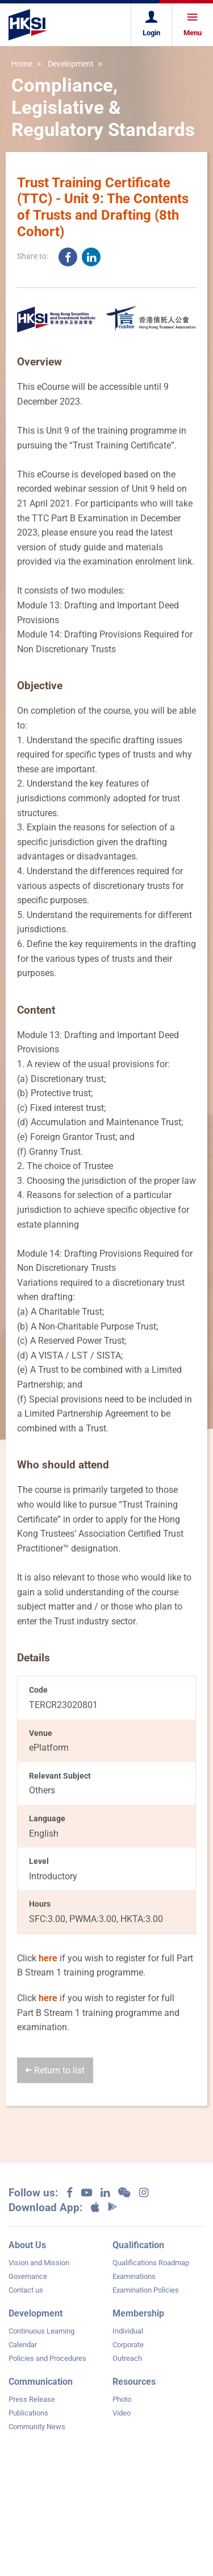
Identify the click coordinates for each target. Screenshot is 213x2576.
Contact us (26, 2290)
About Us (27, 2245)
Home (21, 64)
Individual (127, 2331)
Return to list (55, 2070)
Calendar (23, 2344)
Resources (134, 2381)
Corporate (128, 2344)
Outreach (127, 2358)
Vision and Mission (39, 2262)
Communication (41, 2381)
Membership (138, 2313)
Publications (28, 2413)
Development (71, 64)
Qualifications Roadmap (150, 2262)
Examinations (134, 2276)
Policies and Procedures (47, 2358)
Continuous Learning (41, 2331)
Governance (28, 2276)
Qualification (138, 2245)
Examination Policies (145, 2290)
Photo (121, 2399)
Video (121, 2413)
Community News (37, 2426)
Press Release (32, 2399)
